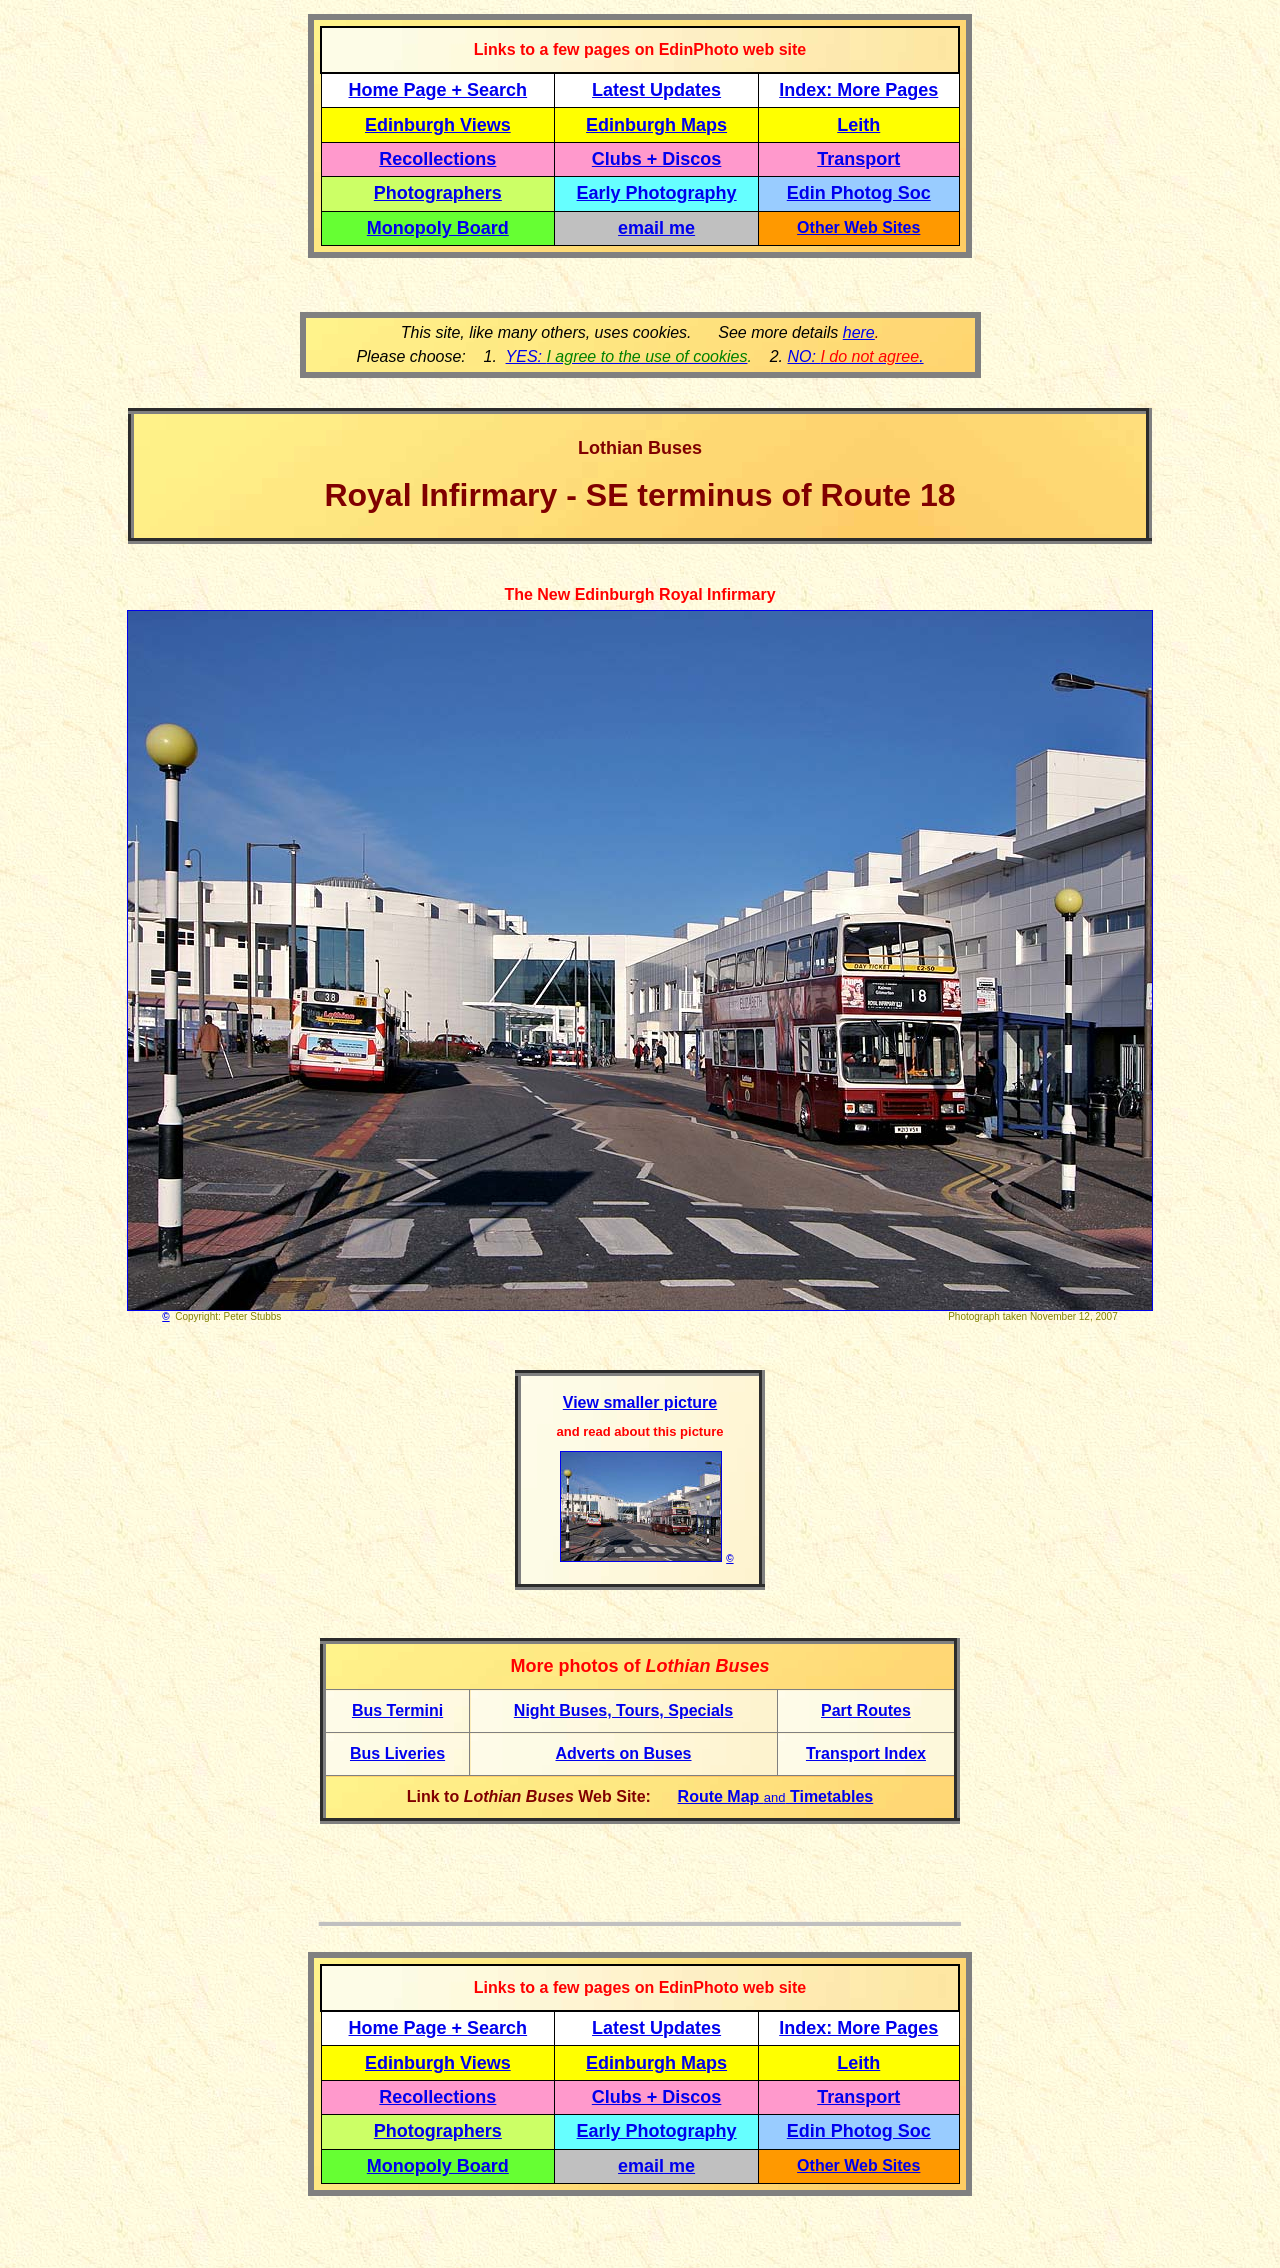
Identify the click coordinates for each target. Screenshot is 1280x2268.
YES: (627, 356)
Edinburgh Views (438, 125)
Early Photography (657, 193)
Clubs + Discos (657, 159)
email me (656, 228)
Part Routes (866, 1710)
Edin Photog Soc (859, 193)
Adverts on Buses (623, 1753)
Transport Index (866, 1753)
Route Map (721, 1796)
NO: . (855, 356)
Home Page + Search (438, 90)
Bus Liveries (397, 1753)
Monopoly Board (438, 228)
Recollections (437, 159)
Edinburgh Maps (656, 125)
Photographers (438, 193)
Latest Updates (656, 90)
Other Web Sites (858, 227)
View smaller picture (640, 1402)
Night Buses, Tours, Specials (623, 1710)
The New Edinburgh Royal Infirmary (639, 594)
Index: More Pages (858, 90)
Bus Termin (395, 1710)
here (859, 332)
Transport (858, 159)
